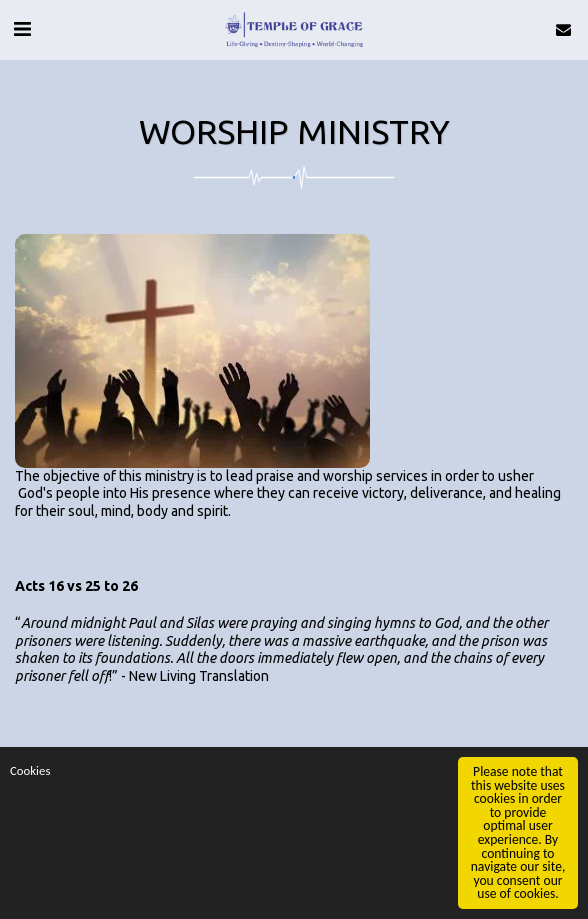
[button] (22, 28)
